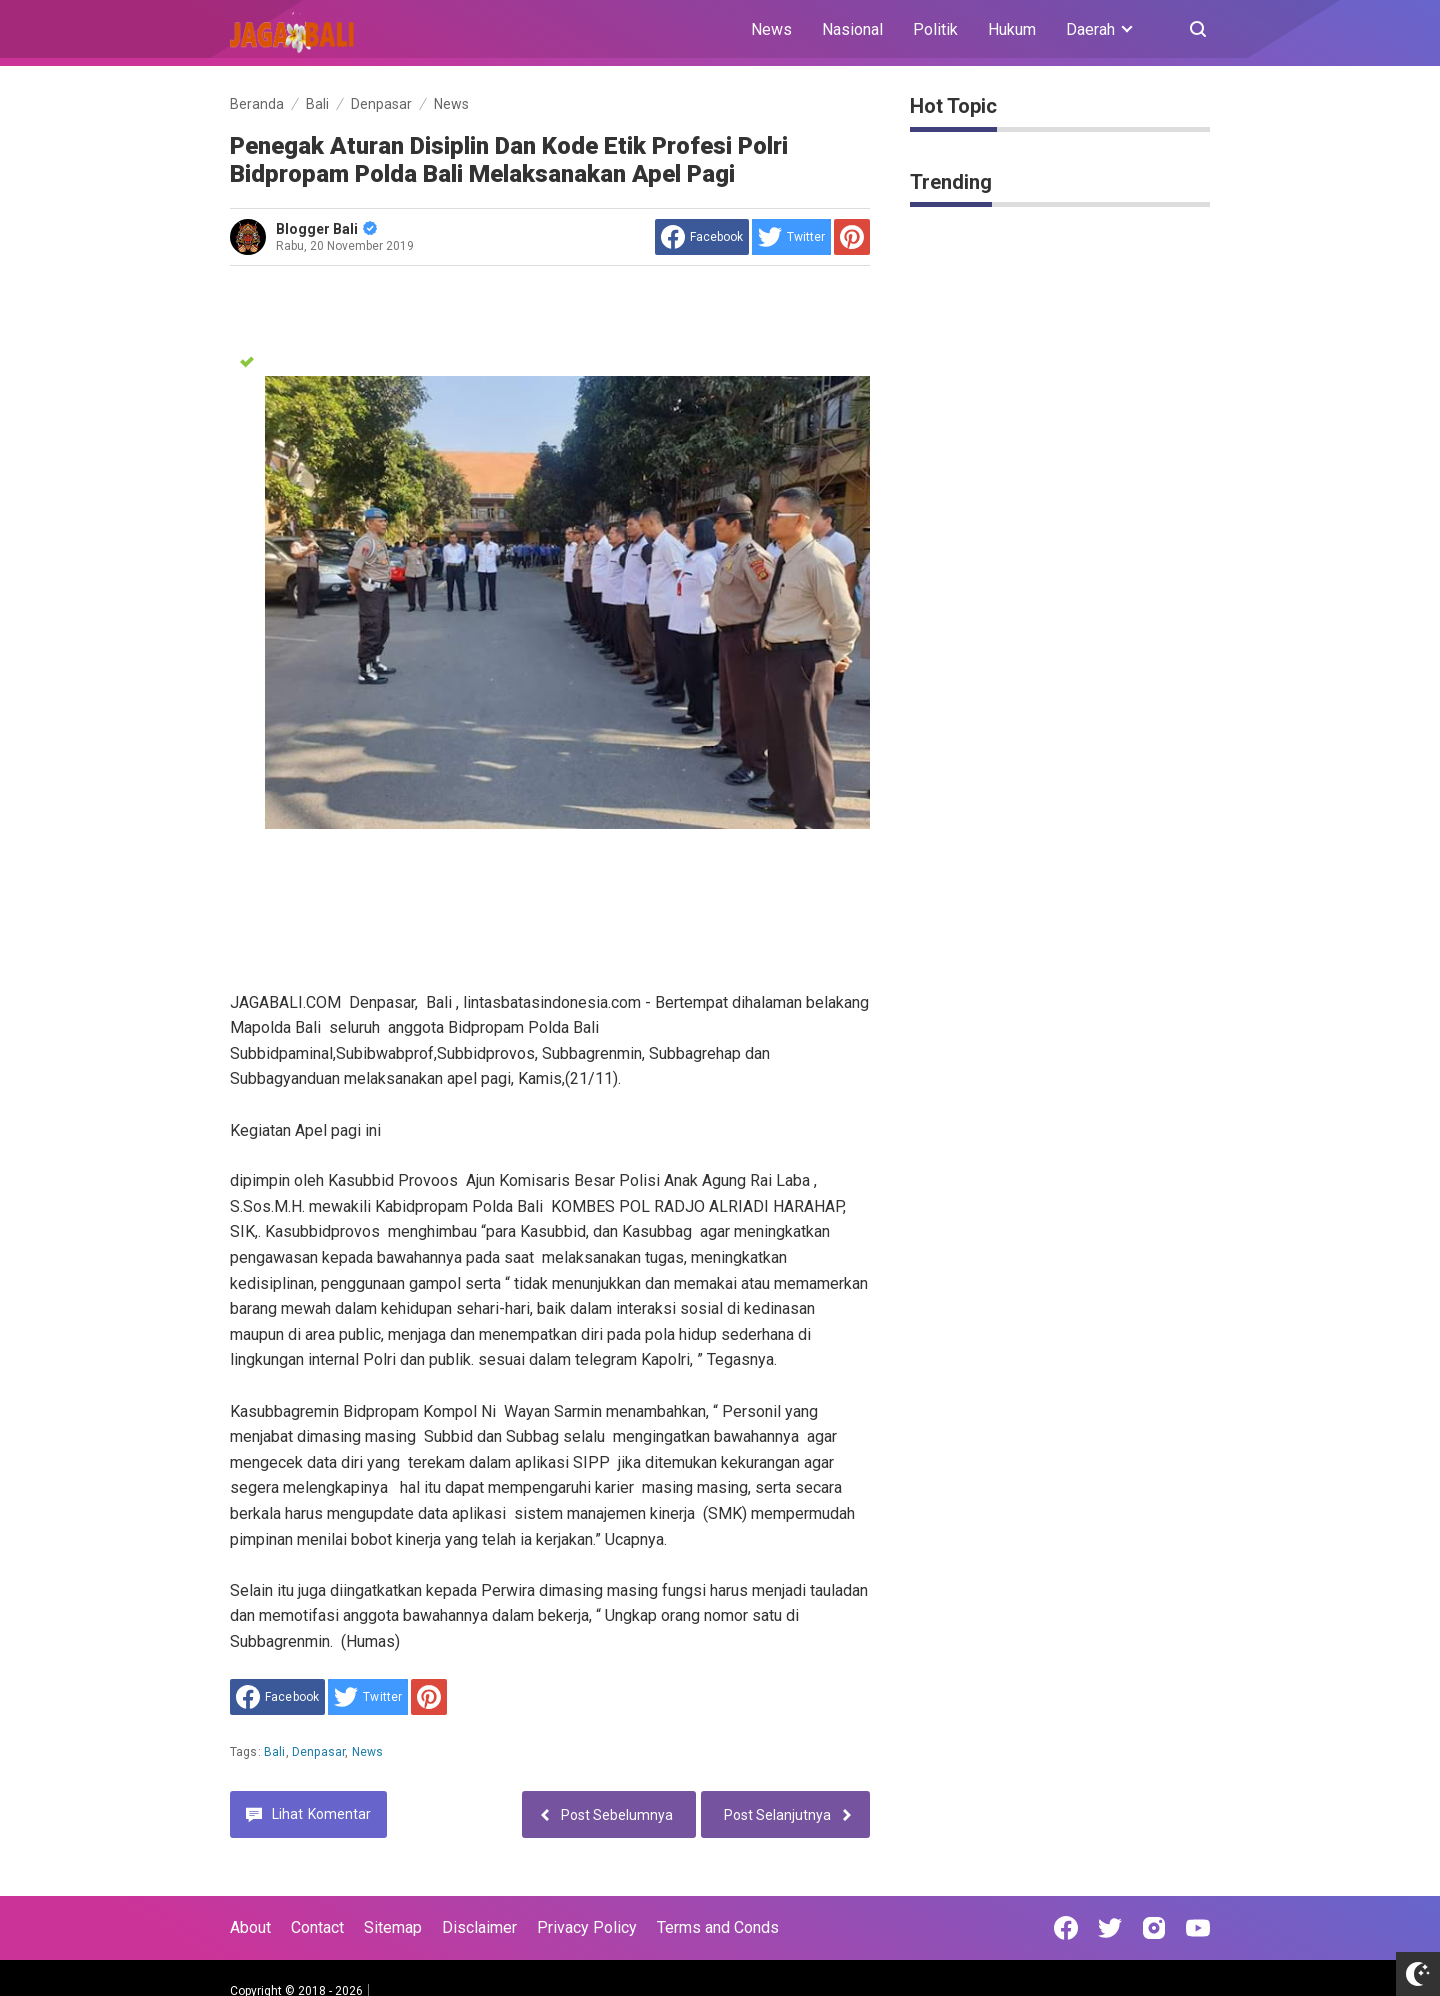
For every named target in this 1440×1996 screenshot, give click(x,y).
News (771, 29)
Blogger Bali (326, 229)
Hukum (1012, 29)
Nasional (852, 29)
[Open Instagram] (1154, 1928)
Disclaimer (479, 1927)
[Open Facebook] (1066, 1928)
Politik (935, 29)
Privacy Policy (587, 1927)
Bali (275, 1752)
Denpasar (318, 1752)
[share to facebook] (702, 237)
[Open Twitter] (1110, 1928)
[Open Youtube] (1198, 1928)
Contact (317, 1927)
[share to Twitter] (791, 237)
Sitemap (393, 1927)
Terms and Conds (718, 1927)
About (250, 1927)
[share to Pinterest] (852, 237)
